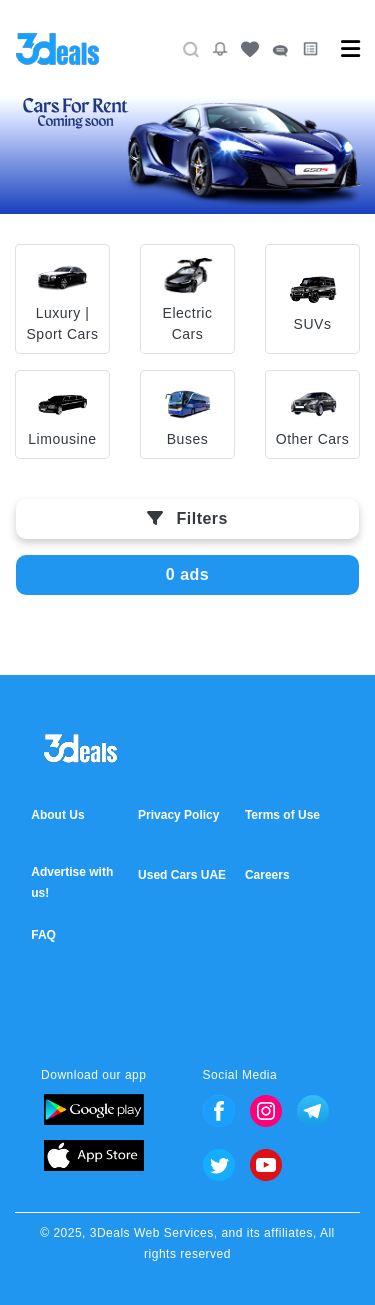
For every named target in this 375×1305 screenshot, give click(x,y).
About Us (57, 815)
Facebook (219, 1111)
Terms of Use (282, 815)
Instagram (266, 1111)
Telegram (313, 1111)
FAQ (43, 935)
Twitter (219, 1165)
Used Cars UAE (182, 875)
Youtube (266, 1165)
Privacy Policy (178, 815)
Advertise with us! (72, 882)
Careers (267, 875)
